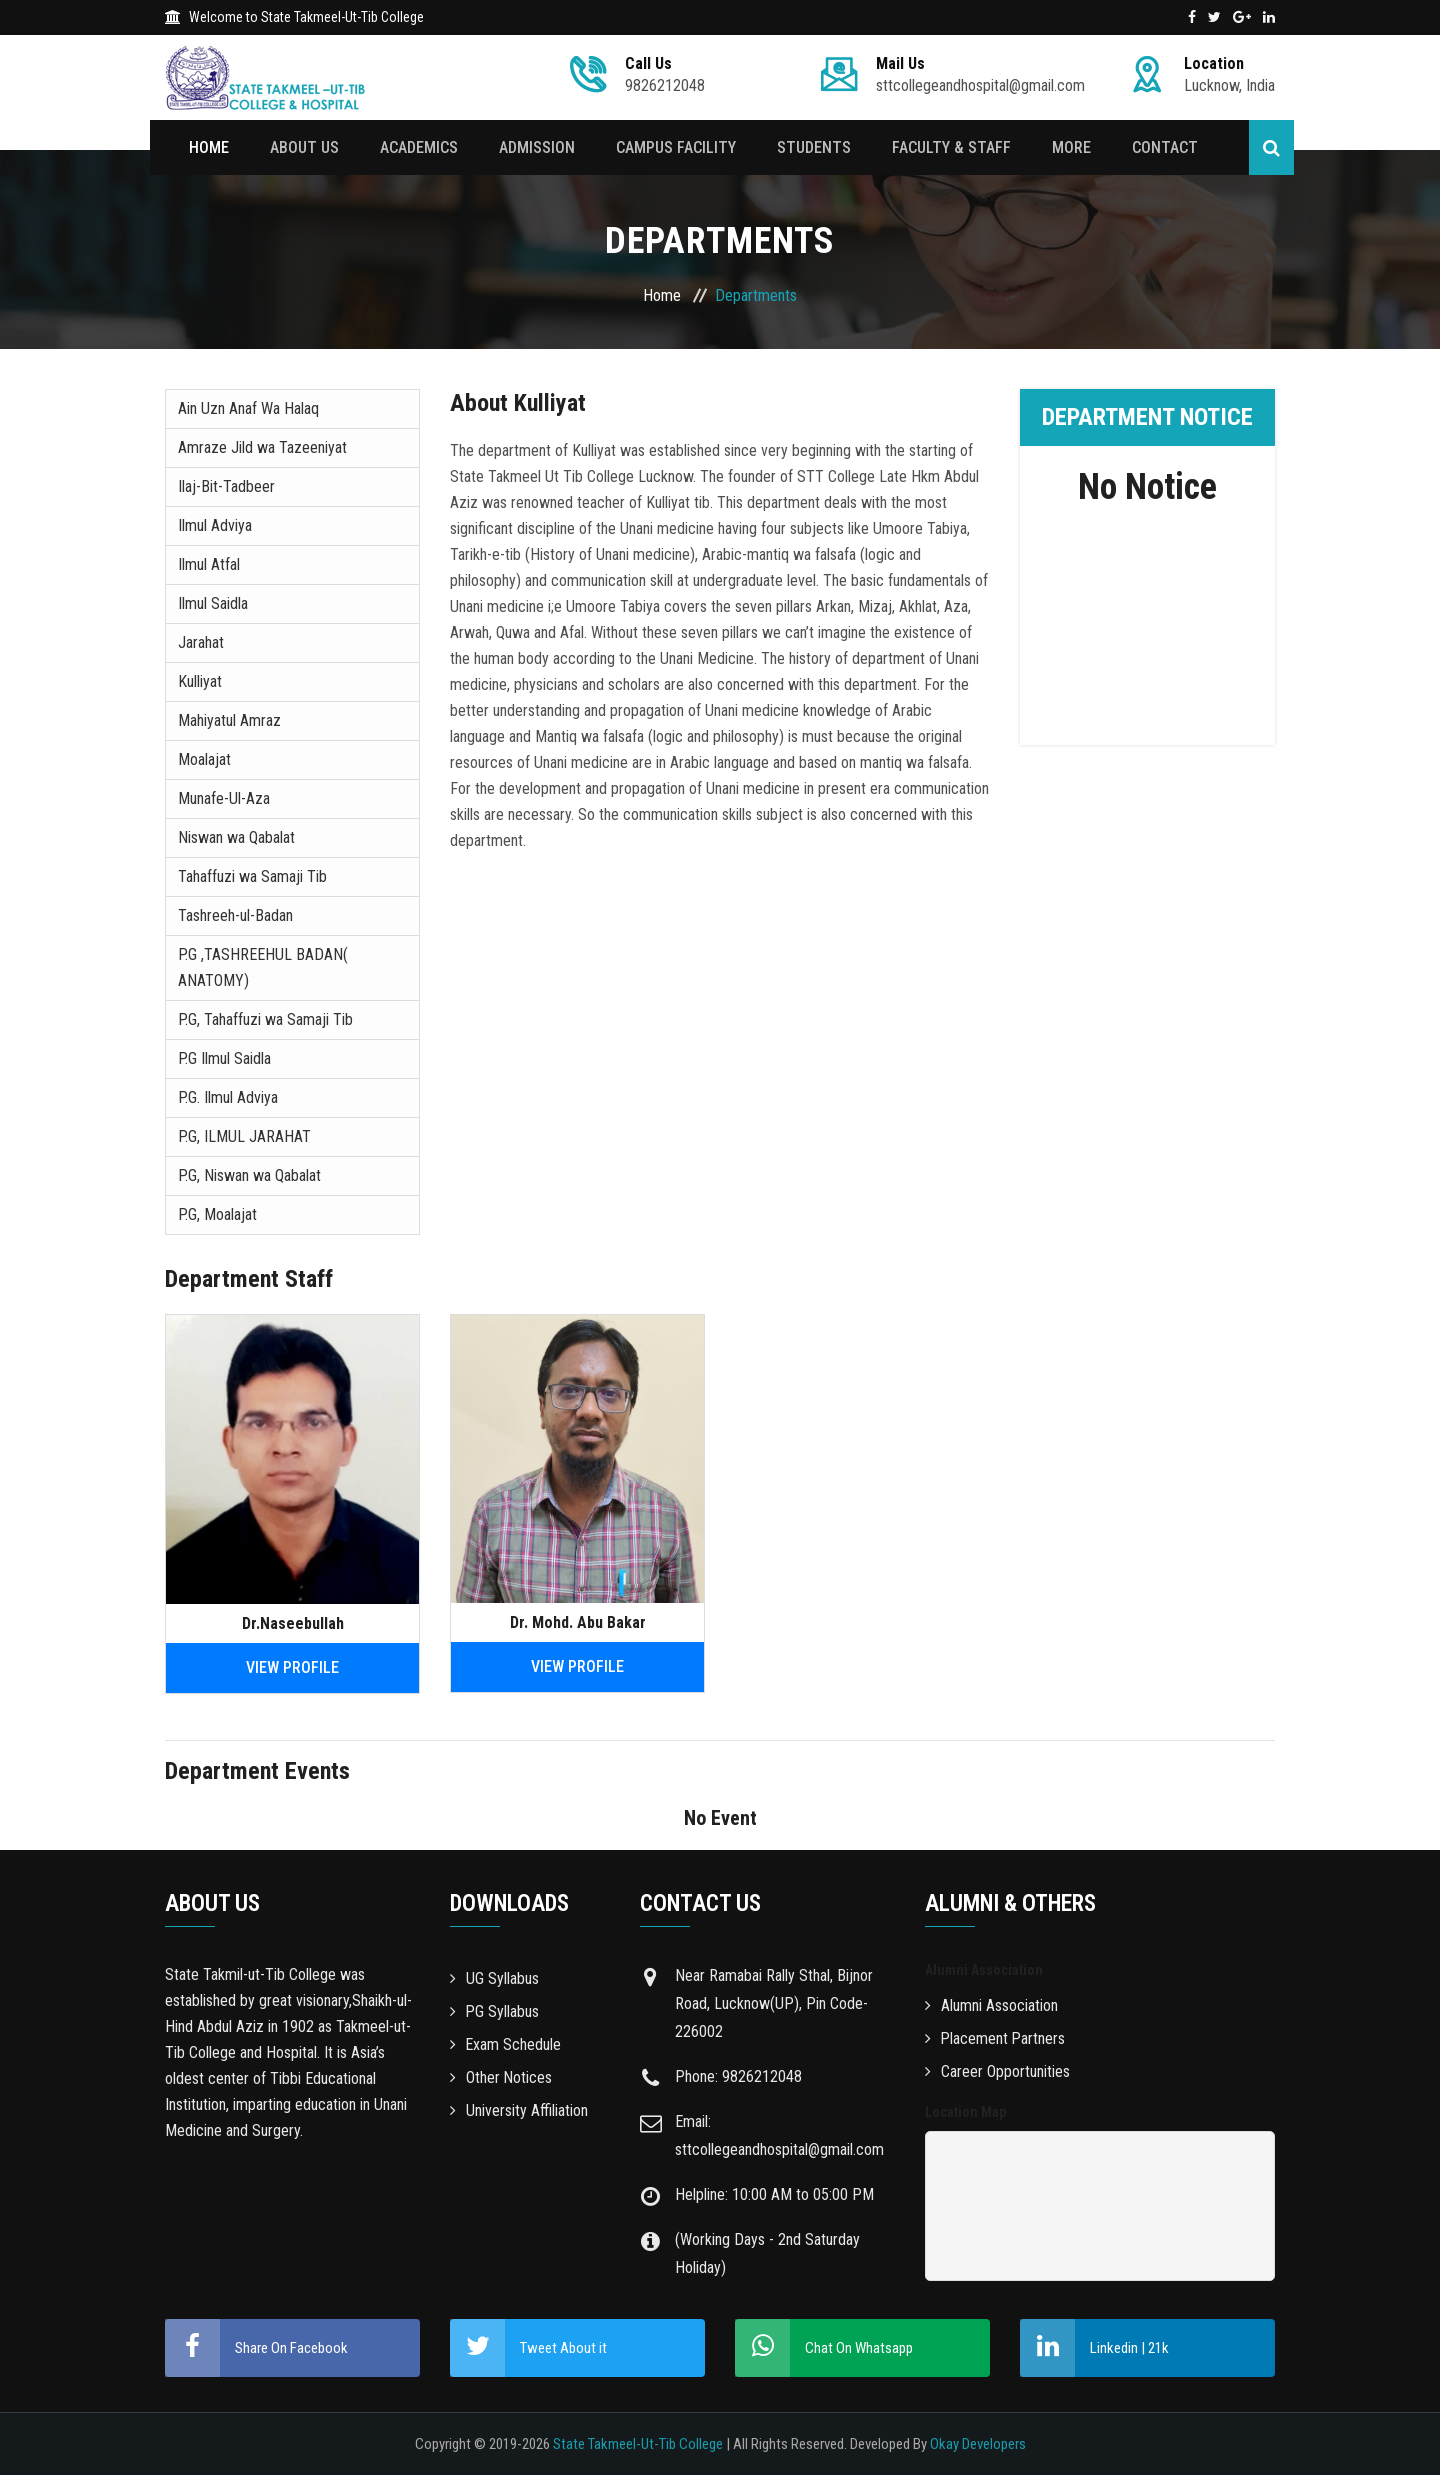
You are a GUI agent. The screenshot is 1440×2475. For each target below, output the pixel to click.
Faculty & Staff (946, 147)
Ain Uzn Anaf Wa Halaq (248, 408)
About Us (304, 147)
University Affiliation (519, 2110)
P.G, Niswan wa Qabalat (249, 1175)
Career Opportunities (997, 2071)
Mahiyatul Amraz (229, 720)
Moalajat (204, 759)
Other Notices (501, 2077)
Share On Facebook (256, 2348)
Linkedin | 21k (1094, 2348)
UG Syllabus (494, 1978)
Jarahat (201, 642)
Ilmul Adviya (215, 525)
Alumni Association (991, 2005)
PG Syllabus (495, 2011)
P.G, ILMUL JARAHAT (244, 1136)
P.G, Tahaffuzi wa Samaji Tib (265, 1019)
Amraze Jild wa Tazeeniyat (262, 447)
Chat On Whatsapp (824, 2348)
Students (810, 147)
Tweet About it (528, 2348)
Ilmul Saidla (213, 603)
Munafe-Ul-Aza (224, 798)
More (1065, 147)
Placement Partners (996, 2038)
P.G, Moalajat (217, 1214)
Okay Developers (978, 2444)
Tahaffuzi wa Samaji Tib (252, 876)
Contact (1158, 147)
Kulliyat (200, 681)
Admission (535, 147)
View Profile (292, 1667)
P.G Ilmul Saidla (224, 1058)
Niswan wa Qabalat (236, 837)
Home (210, 147)
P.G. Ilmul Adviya (228, 1097)
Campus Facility (673, 147)
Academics (418, 147)
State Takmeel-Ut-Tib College (638, 2444)
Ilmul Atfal (209, 564)
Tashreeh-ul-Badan (235, 915)
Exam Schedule (506, 2044)
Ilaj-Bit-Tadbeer (226, 486)
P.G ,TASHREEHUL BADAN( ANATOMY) (263, 967)
